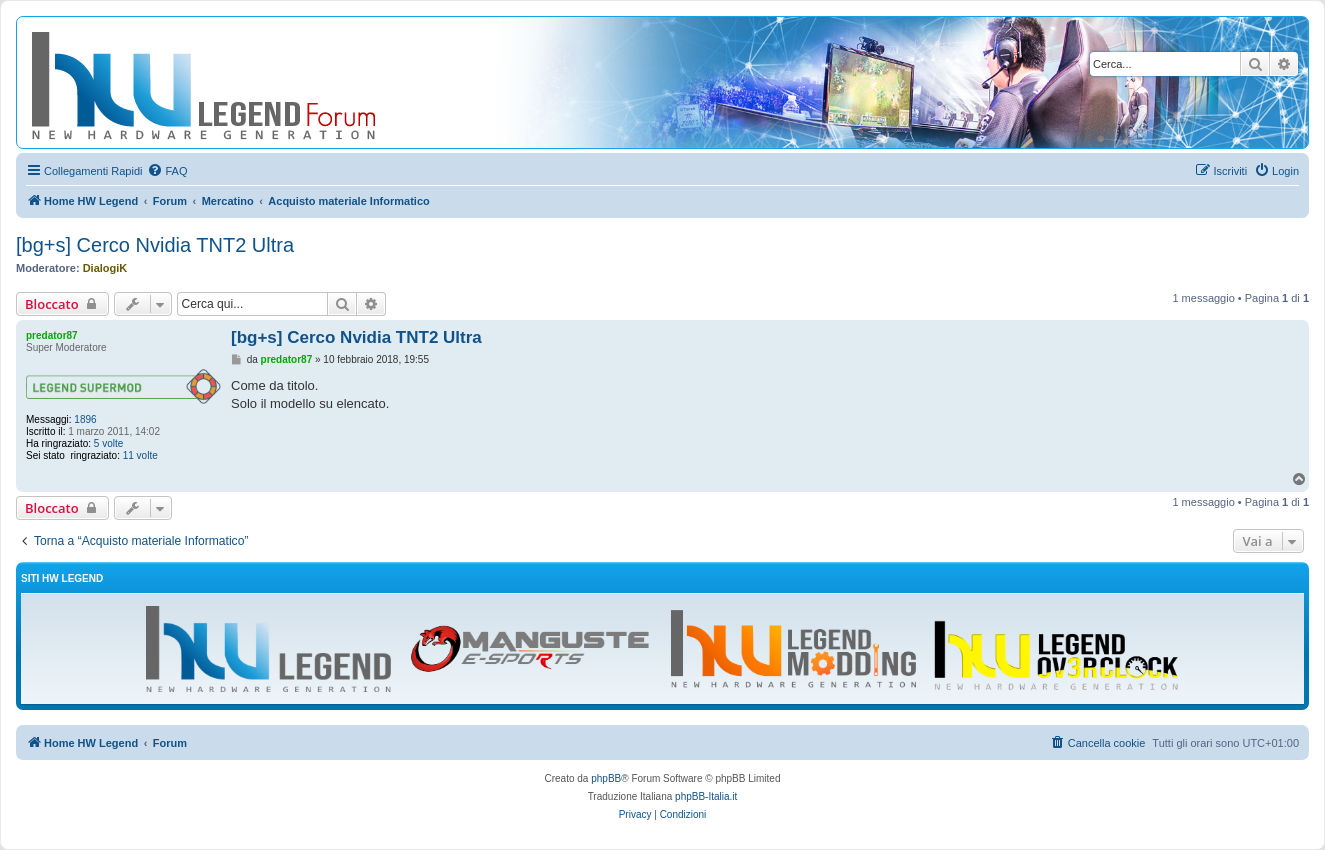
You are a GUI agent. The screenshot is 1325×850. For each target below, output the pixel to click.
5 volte (108, 443)
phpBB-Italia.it (706, 796)
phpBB (606, 778)
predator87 (52, 335)
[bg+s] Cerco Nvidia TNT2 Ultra (155, 245)
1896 (85, 419)
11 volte (140, 455)
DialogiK (105, 268)
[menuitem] (167, 171)
